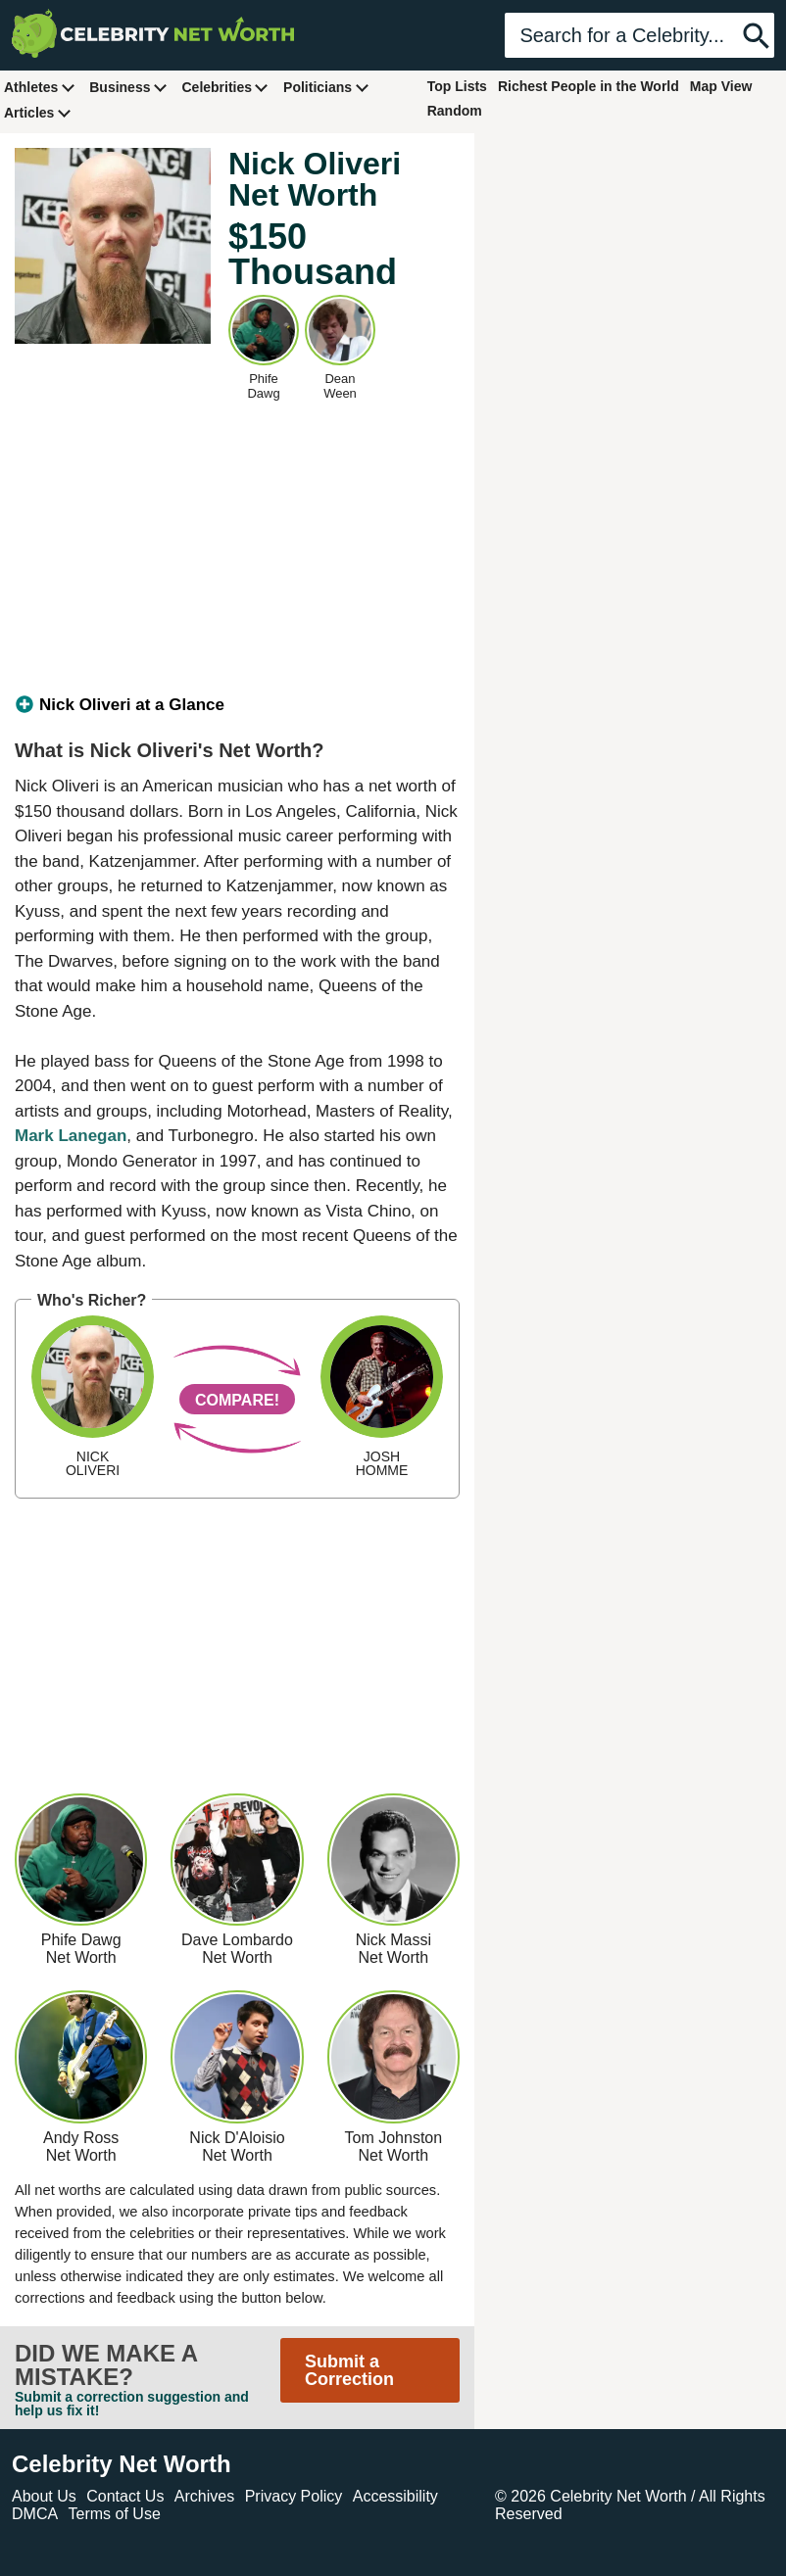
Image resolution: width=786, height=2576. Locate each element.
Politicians (326, 86)
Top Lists (457, 86)
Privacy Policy (294, 2496)
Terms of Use (115, 2513)
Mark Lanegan (70, 1135)
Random (454, 111)
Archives (204, 2496)
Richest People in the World (588, 86)
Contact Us (125, 2496)
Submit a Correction (349, 2370)
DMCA (35, 2513)
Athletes (39, 86)
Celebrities (225, 86)
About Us (44, 2496)
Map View (721, 86)
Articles (38, 112)
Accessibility (395, 2496)
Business (128, 86)
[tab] (237, 705)
